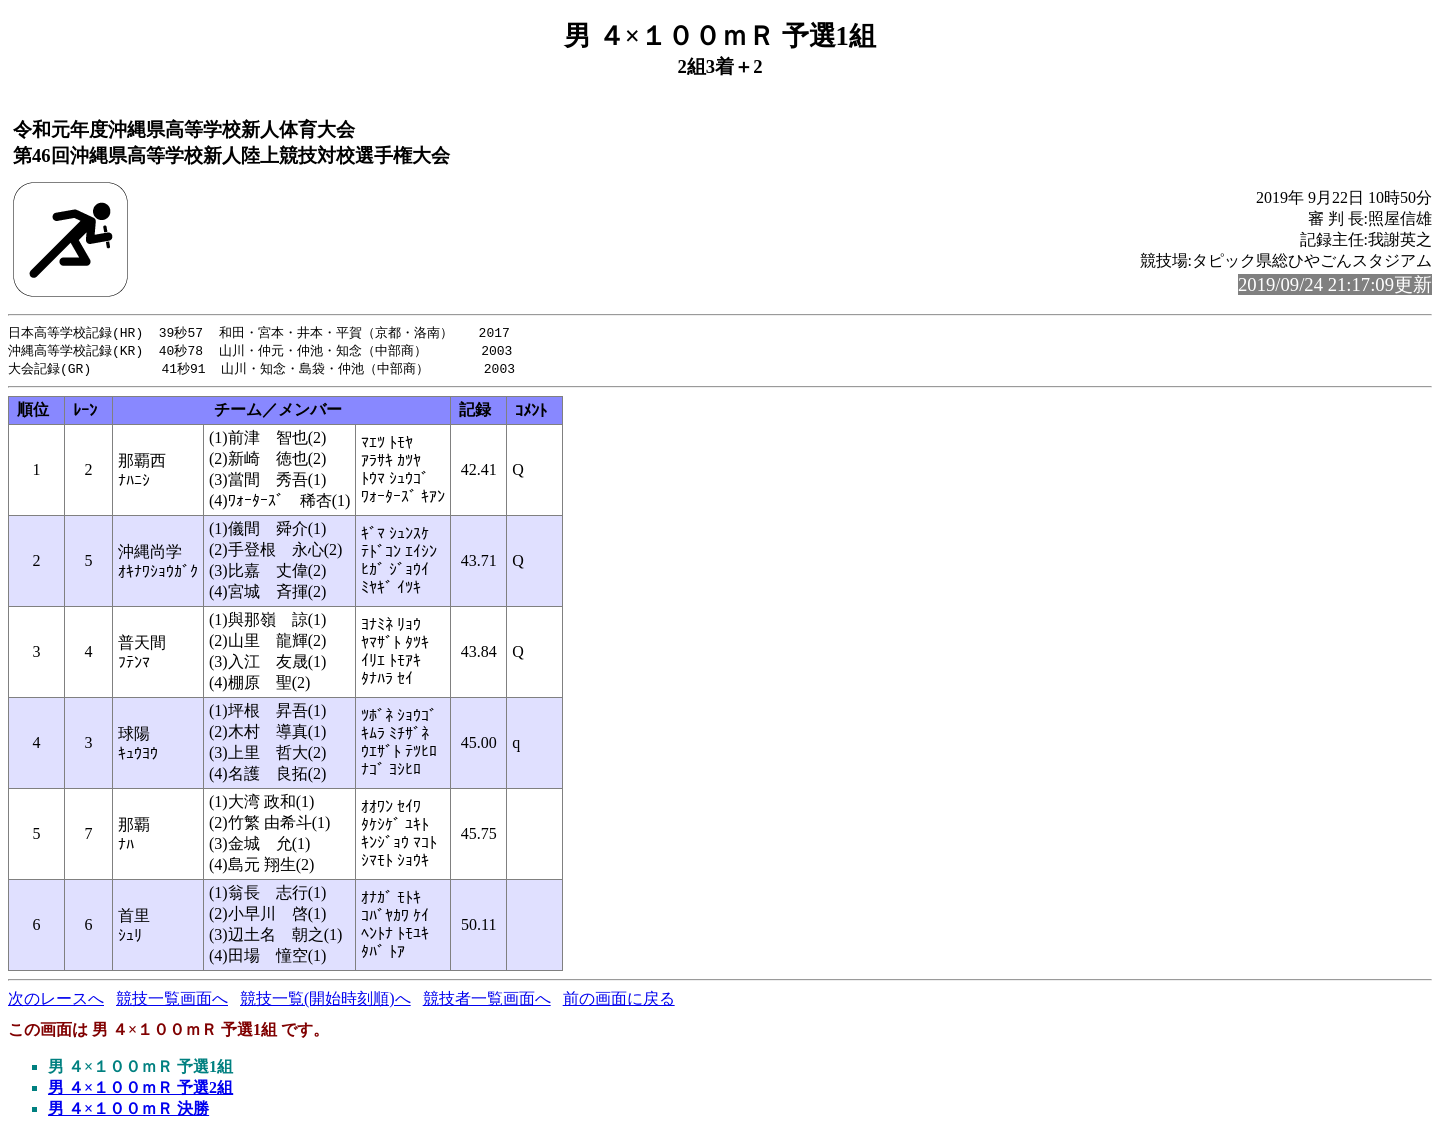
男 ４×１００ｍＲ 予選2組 (140, 1090)
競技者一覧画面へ (487, 1001)
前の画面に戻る (619, 1001)
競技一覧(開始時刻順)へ (325, 1001)
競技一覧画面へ (172, 1001)
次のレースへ (56, 1001)
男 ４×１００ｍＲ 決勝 (128, 1111)
